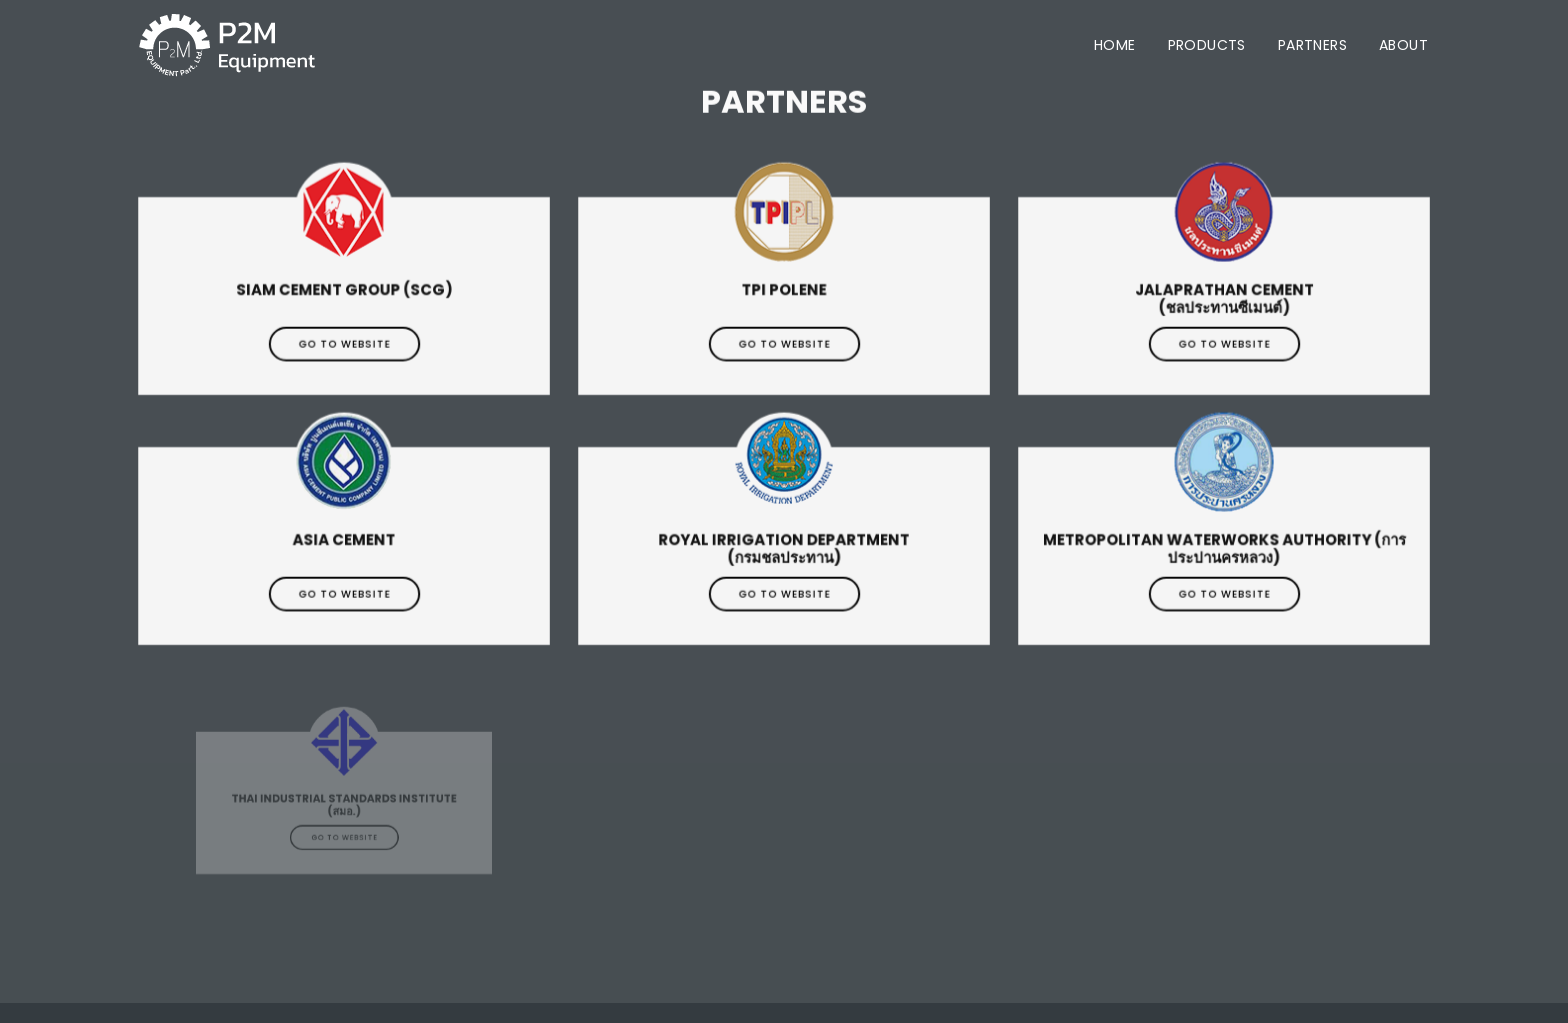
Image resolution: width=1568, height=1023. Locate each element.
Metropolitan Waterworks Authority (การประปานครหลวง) (1224, 556)
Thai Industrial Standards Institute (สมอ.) (344, 813)
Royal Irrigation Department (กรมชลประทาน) (784, 556)
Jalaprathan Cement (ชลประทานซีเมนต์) (1224, 306)
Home (1115, 45)
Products (1207, 45)
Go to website (343, 350)
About (1403, 45)
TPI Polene (784, 306)
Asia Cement (344, 556)
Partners (1312, 45)
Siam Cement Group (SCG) (344, 306)
